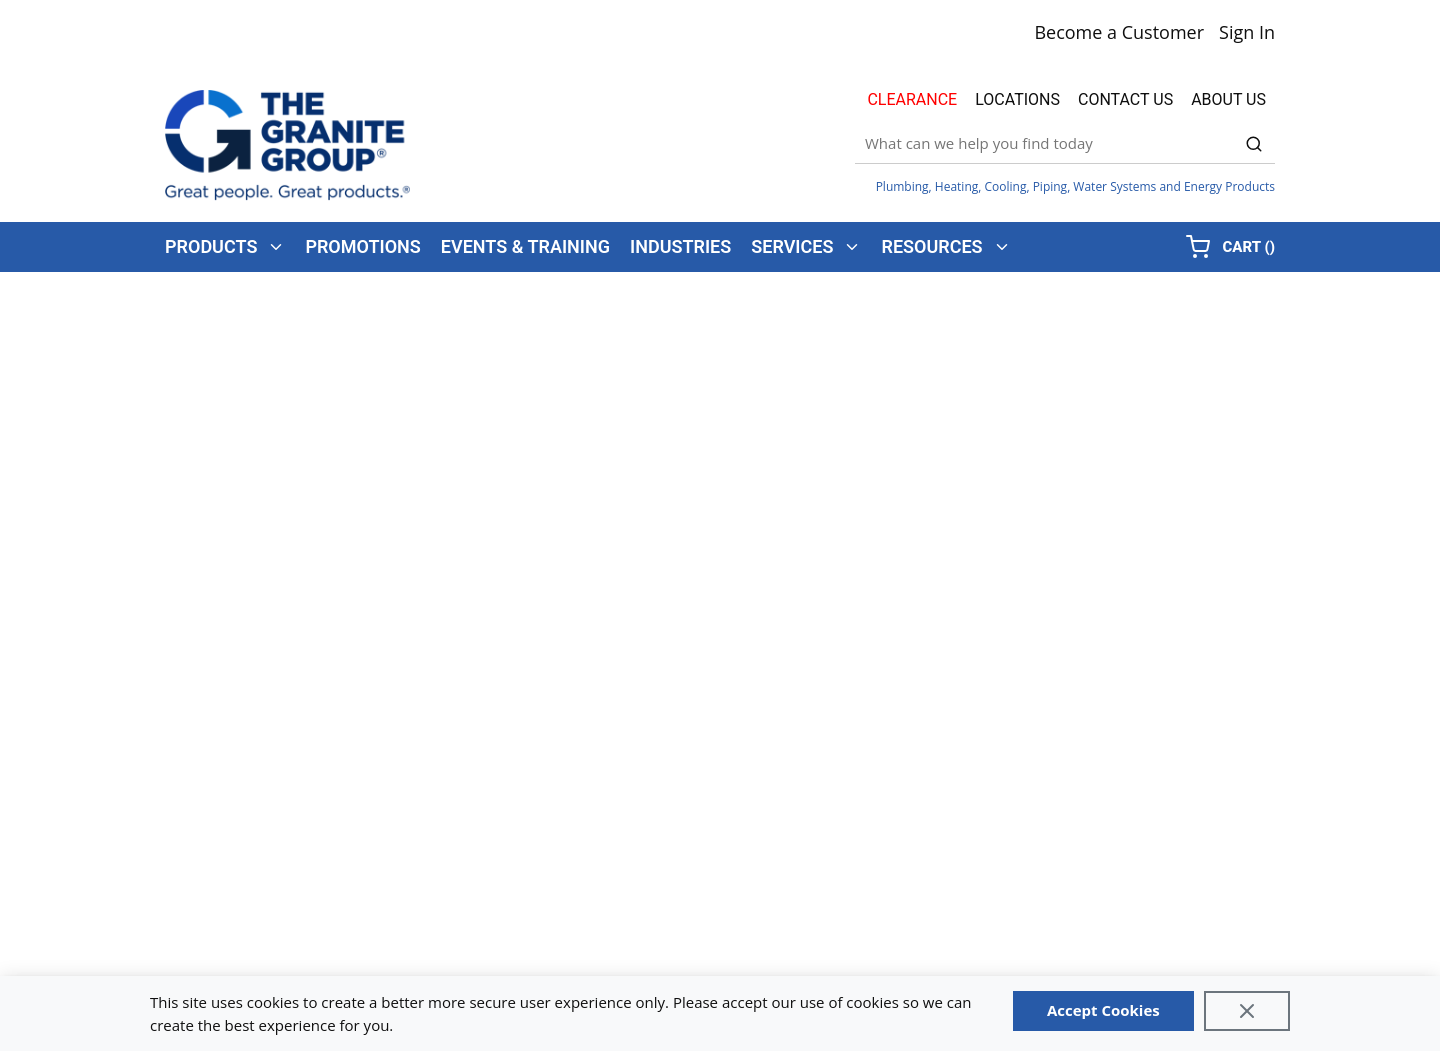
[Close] (1247, 1011)
